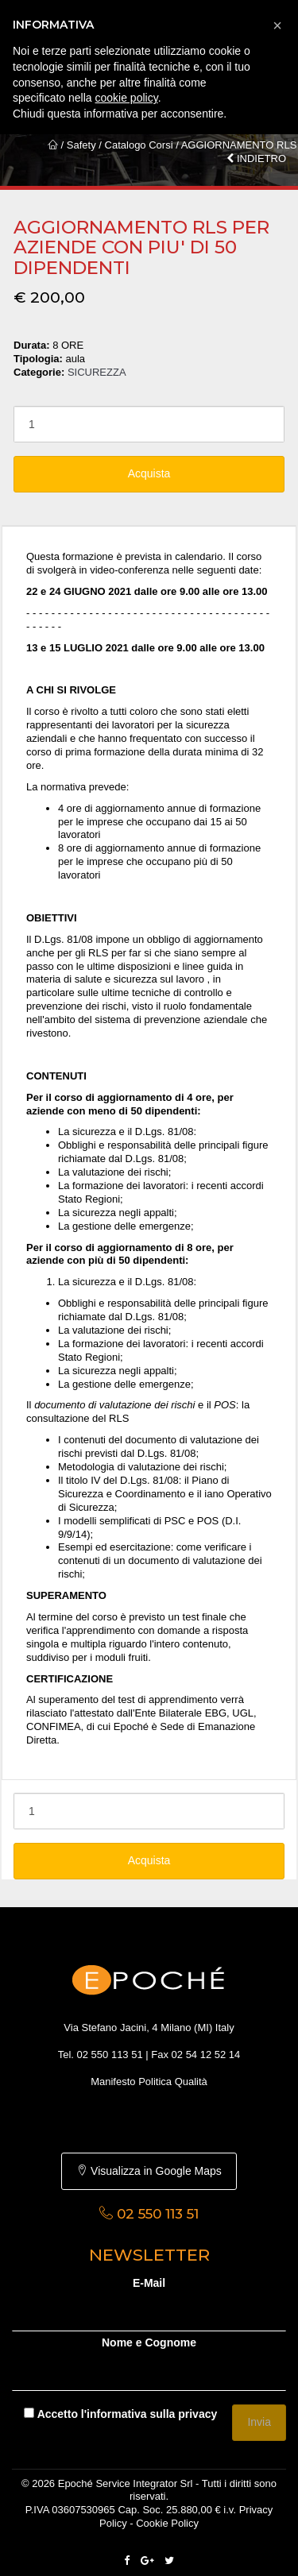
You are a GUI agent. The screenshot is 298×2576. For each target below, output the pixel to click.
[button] (277, 25)
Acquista (149, 473)
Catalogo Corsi (139, 145)
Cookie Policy (167, 2523)
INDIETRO (256, 158)
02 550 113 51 (110, 2054)
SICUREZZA (97, 372)
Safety (81, 145)
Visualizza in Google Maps (149, 2171)
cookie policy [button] (126, 97)
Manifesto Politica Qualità (149, 2081)
